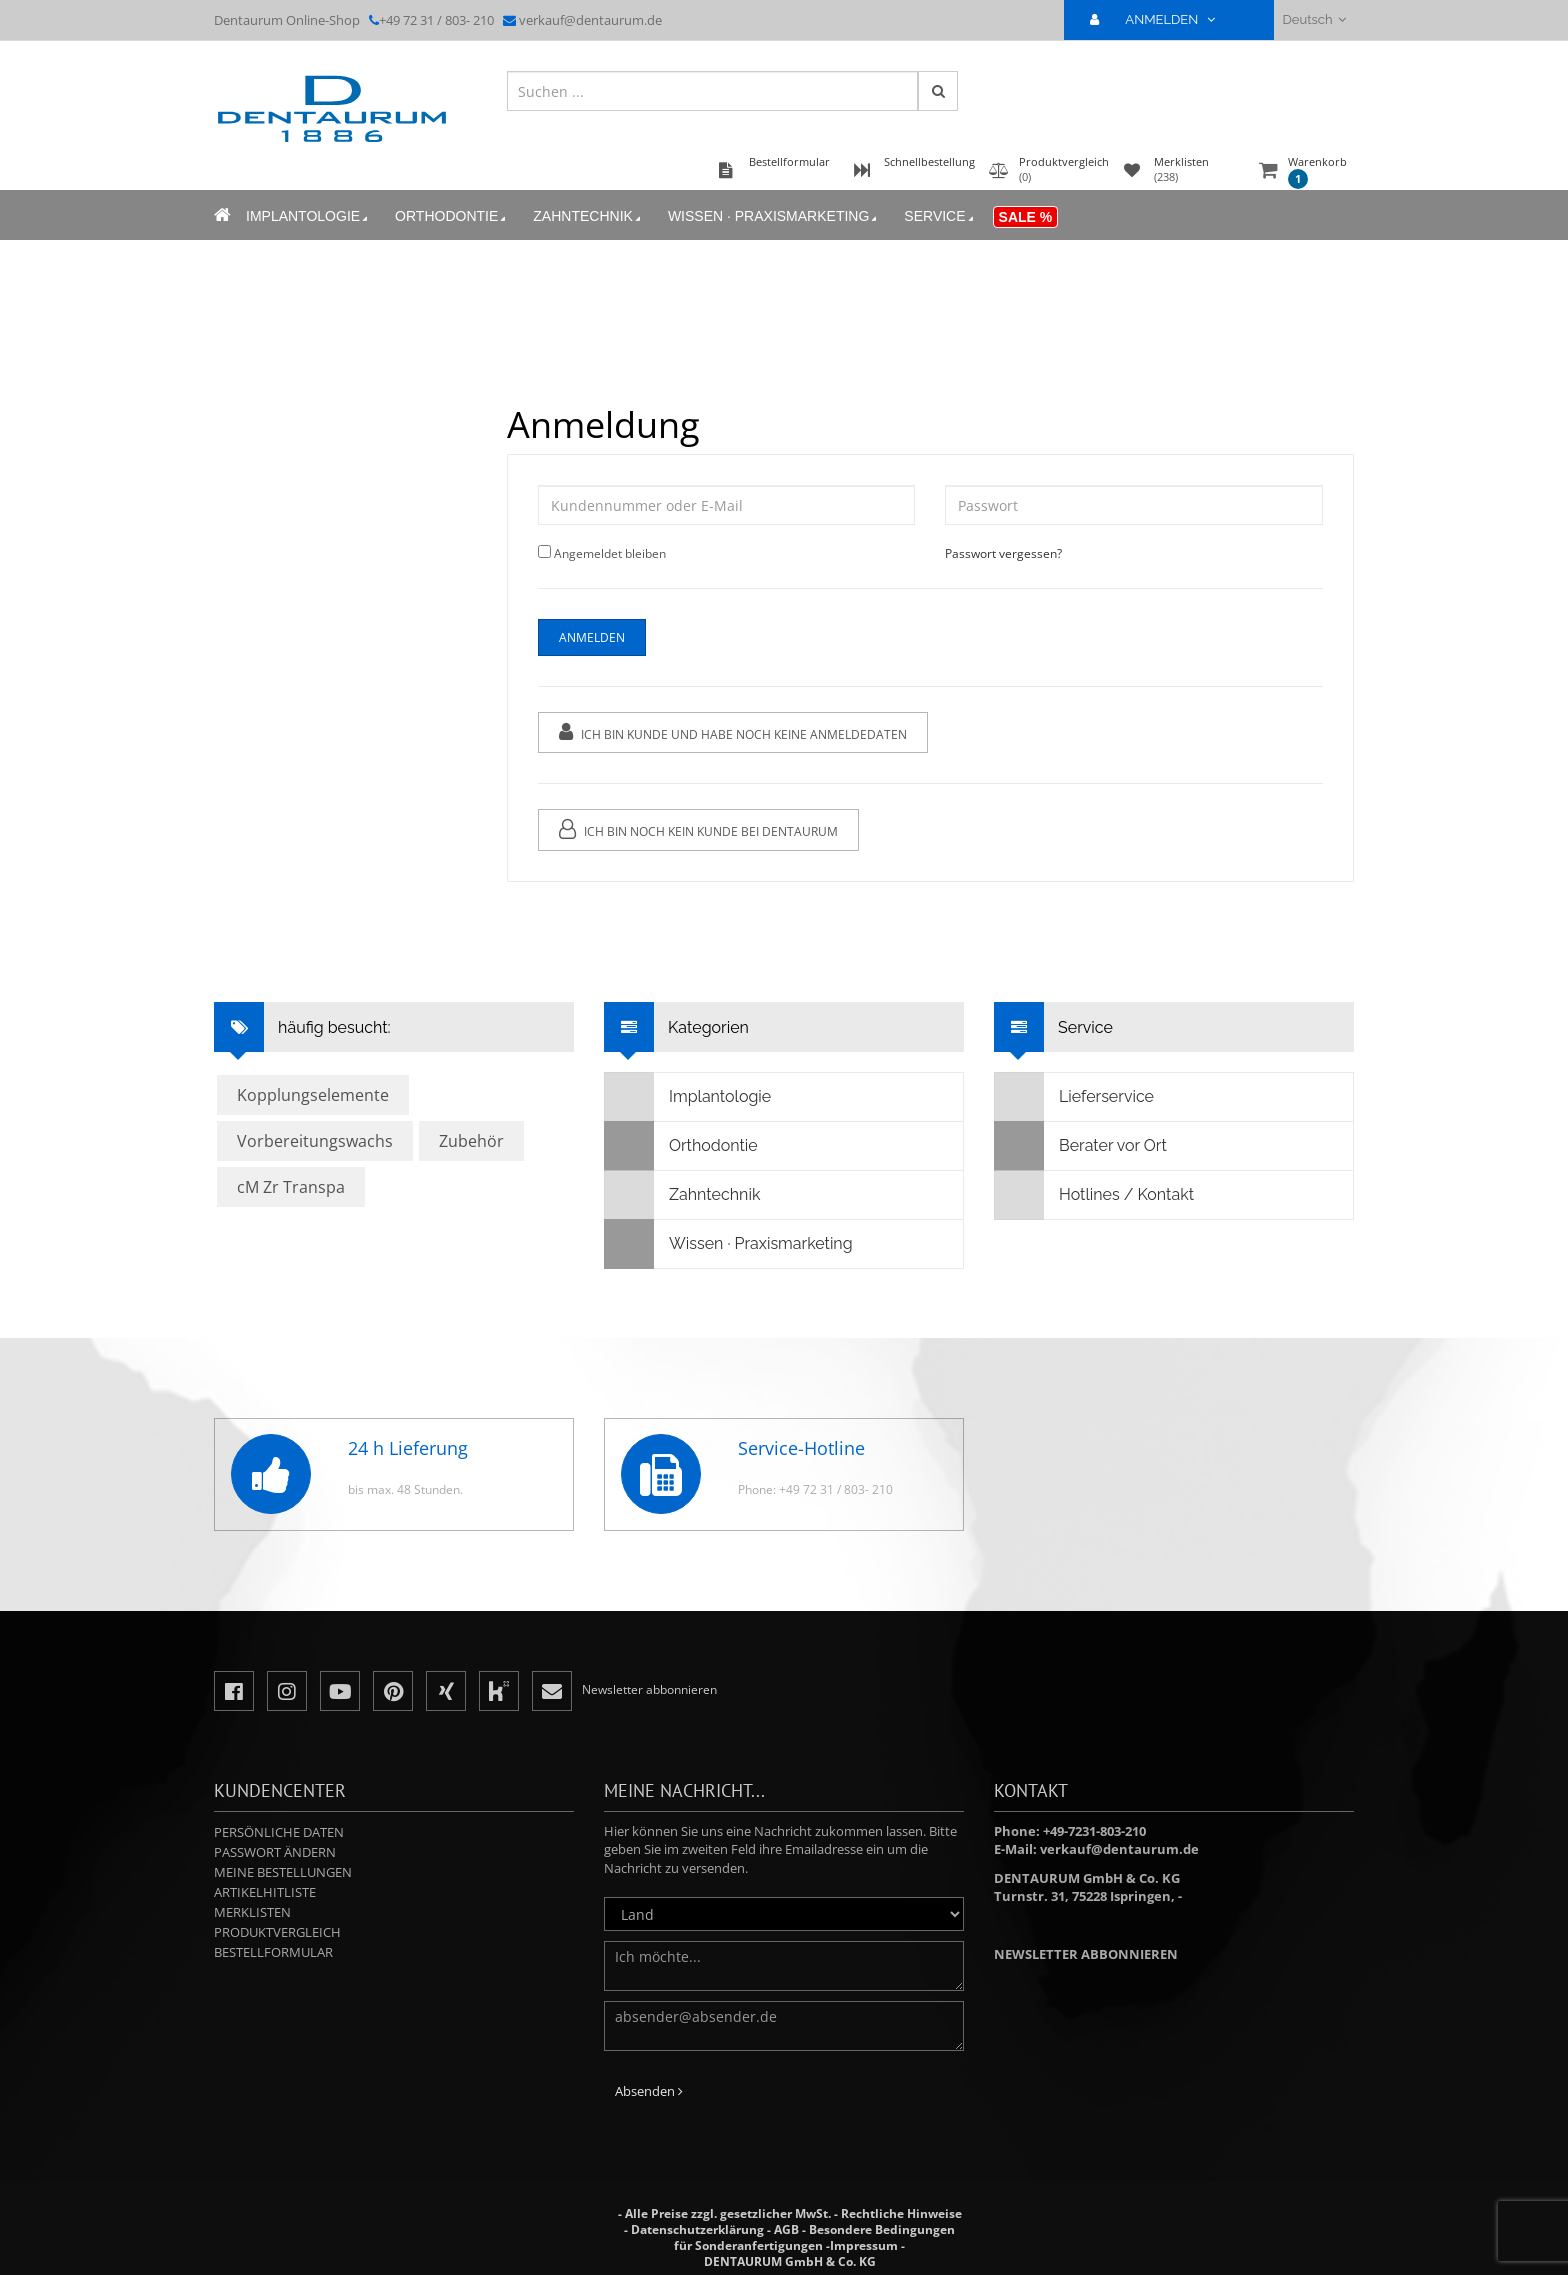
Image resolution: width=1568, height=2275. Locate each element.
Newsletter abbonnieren (1086, 1954)
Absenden (649, 2091)
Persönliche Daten (279, 1832)
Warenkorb (1317, 171)
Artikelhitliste (265, 1892)
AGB (786, 2229)
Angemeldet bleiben (610, 553)
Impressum (864, 2245)
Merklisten (252, 1912)
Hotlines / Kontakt (1094, 1195)
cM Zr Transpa (291, 1187)
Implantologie (308, 216)
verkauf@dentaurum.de (590, 20)
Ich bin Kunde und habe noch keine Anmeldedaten (733, 732)
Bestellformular (273, 1952)
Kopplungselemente (313, 1095)
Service (940, 216)
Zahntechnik (588, 216)
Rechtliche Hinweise (901, 2213)
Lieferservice (1074, 1097)
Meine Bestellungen (283, 1872)
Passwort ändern (275, 1852)
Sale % (1026, 217)
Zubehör (471, 1141)
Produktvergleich (277, 1932)
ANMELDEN (1160, 19)
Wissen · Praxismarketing (774, 216)
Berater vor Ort (1081, 1146)
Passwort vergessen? (1003, 553)
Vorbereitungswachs (315, 1141)
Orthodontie (452, 216)
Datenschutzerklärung (697, 2229)
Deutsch (1314, 19)
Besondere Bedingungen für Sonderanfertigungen (814, 2237)
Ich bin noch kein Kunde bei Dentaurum (698, 829)
